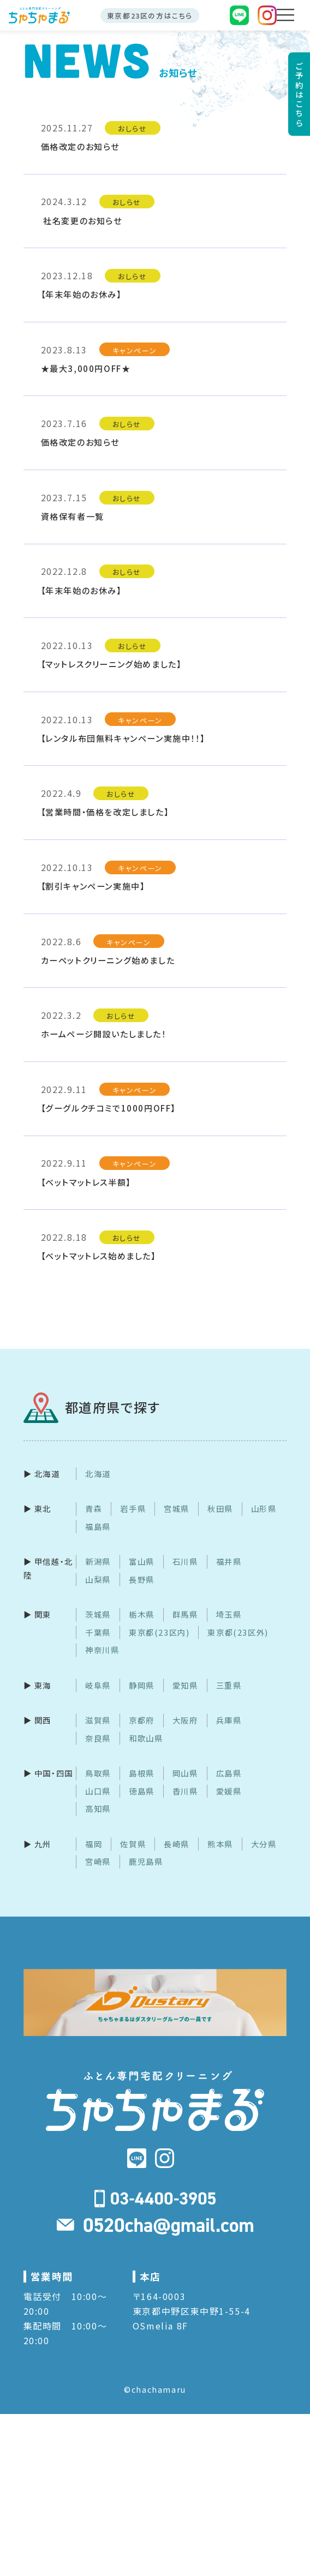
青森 (93, 1509)
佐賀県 (133, 1844)
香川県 (185, 1791)
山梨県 (98, 1579)
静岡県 (141, 1685)
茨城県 (98, 1614)
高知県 (98, 1808)
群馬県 (185, 1614)
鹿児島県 (146, 1861)
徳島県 (141, 1791)
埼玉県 (229, 1614)
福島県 (98, 1526)
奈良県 (98, 1738)
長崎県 (176, 1844)
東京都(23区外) (237, 1632)
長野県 (141, 1579)
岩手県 (133, 1509)
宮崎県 (98, 1861)
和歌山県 (146, 1738)
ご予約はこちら (299, 94)
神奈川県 (102, 1649)
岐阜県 (98, 1685)
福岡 (93, 1844)
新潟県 (98, 1562)
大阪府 (185, 1720)
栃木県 (141, 1614)
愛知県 (185, 1685)
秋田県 (220, 1509)
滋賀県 (98, 1720)
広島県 (229, 1773)
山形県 (264, 1509)
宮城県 (176, 1509)
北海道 (98, 1473)
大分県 (264, 1844)
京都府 (141, 1720)
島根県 (141, 1773)
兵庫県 (229, 1720)
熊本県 (220, 1844)
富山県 (141, 1562)
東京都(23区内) (159, 1632)
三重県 (229, 1685)
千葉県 (98, 1632)
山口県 (98, 1791)
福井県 (229, 1562)
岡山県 (185, 1773)
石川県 (185, 1562)
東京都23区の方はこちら (150, 15)
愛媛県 (229, 1791)
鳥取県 (98, 1773)
